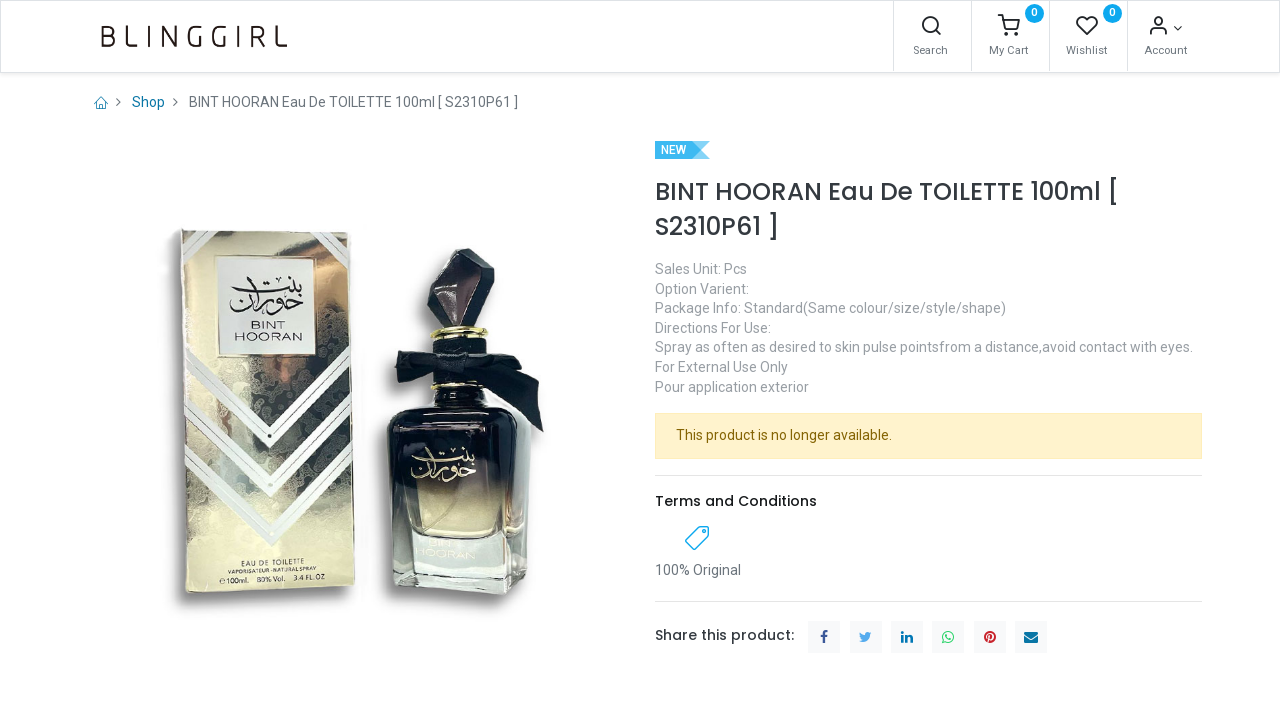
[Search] (931, 28)
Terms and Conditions (736, 501)
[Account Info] (1164, 28)
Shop (148, 102)
